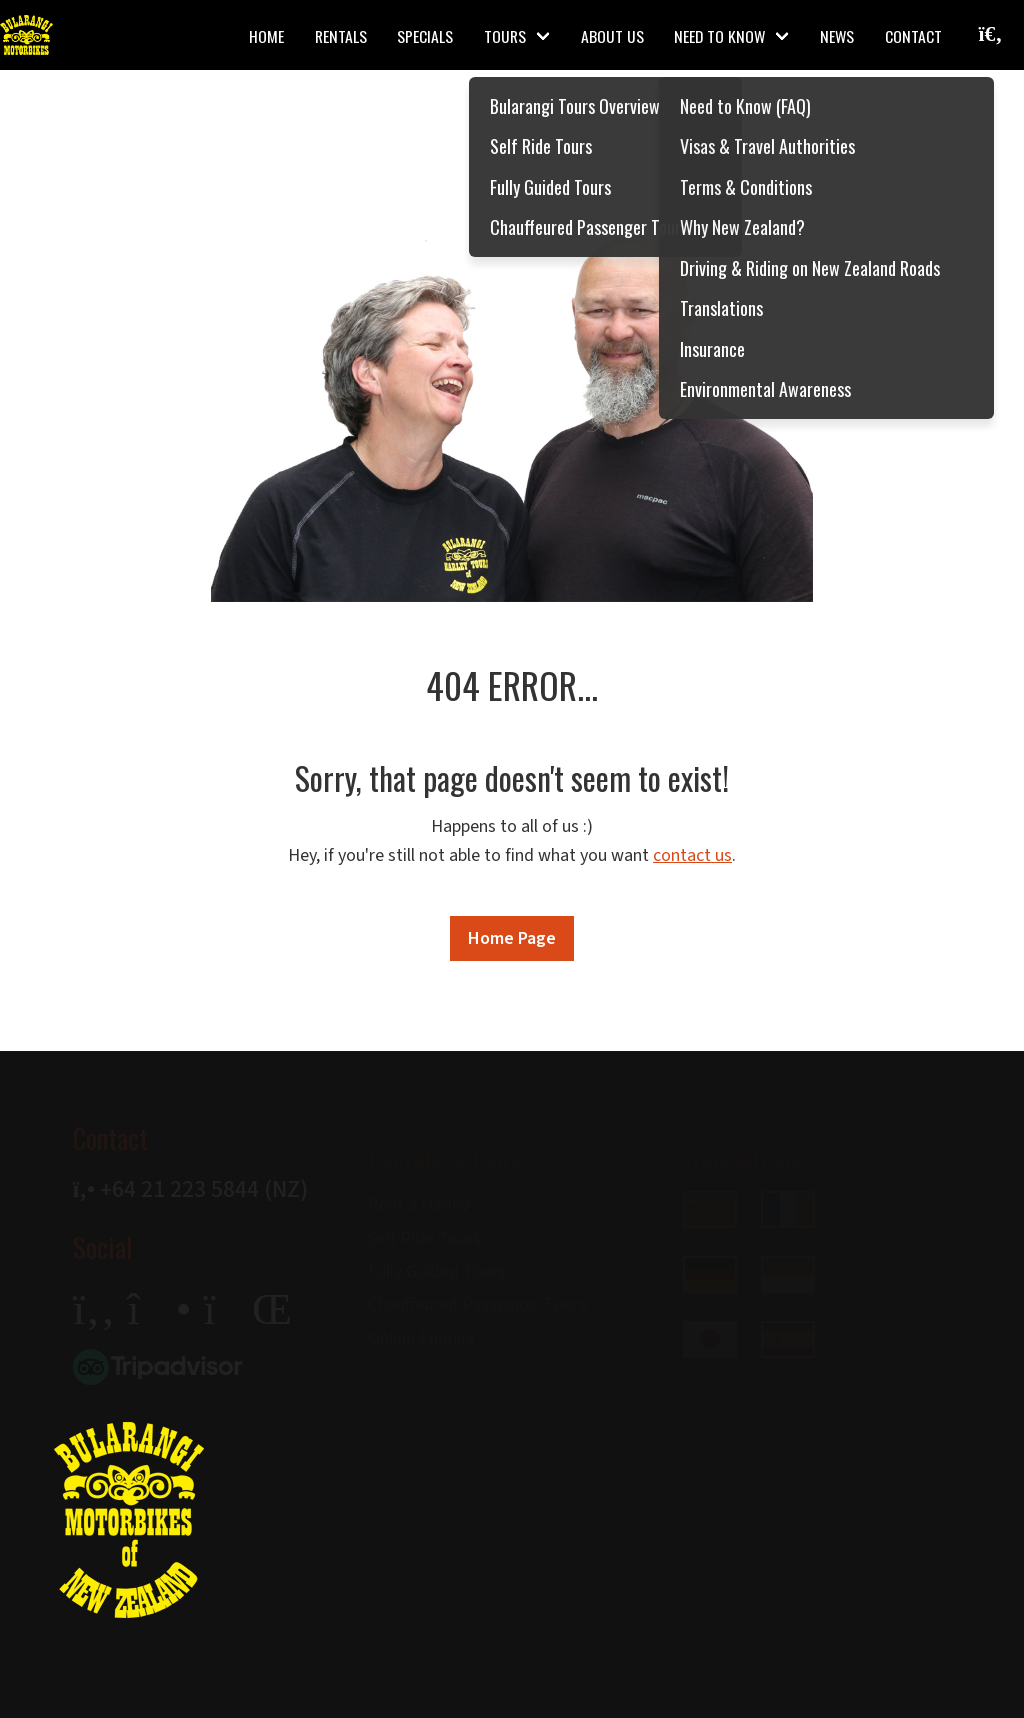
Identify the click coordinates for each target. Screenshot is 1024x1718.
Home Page (512, 938)
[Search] (950, 63)
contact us (692, 855)
